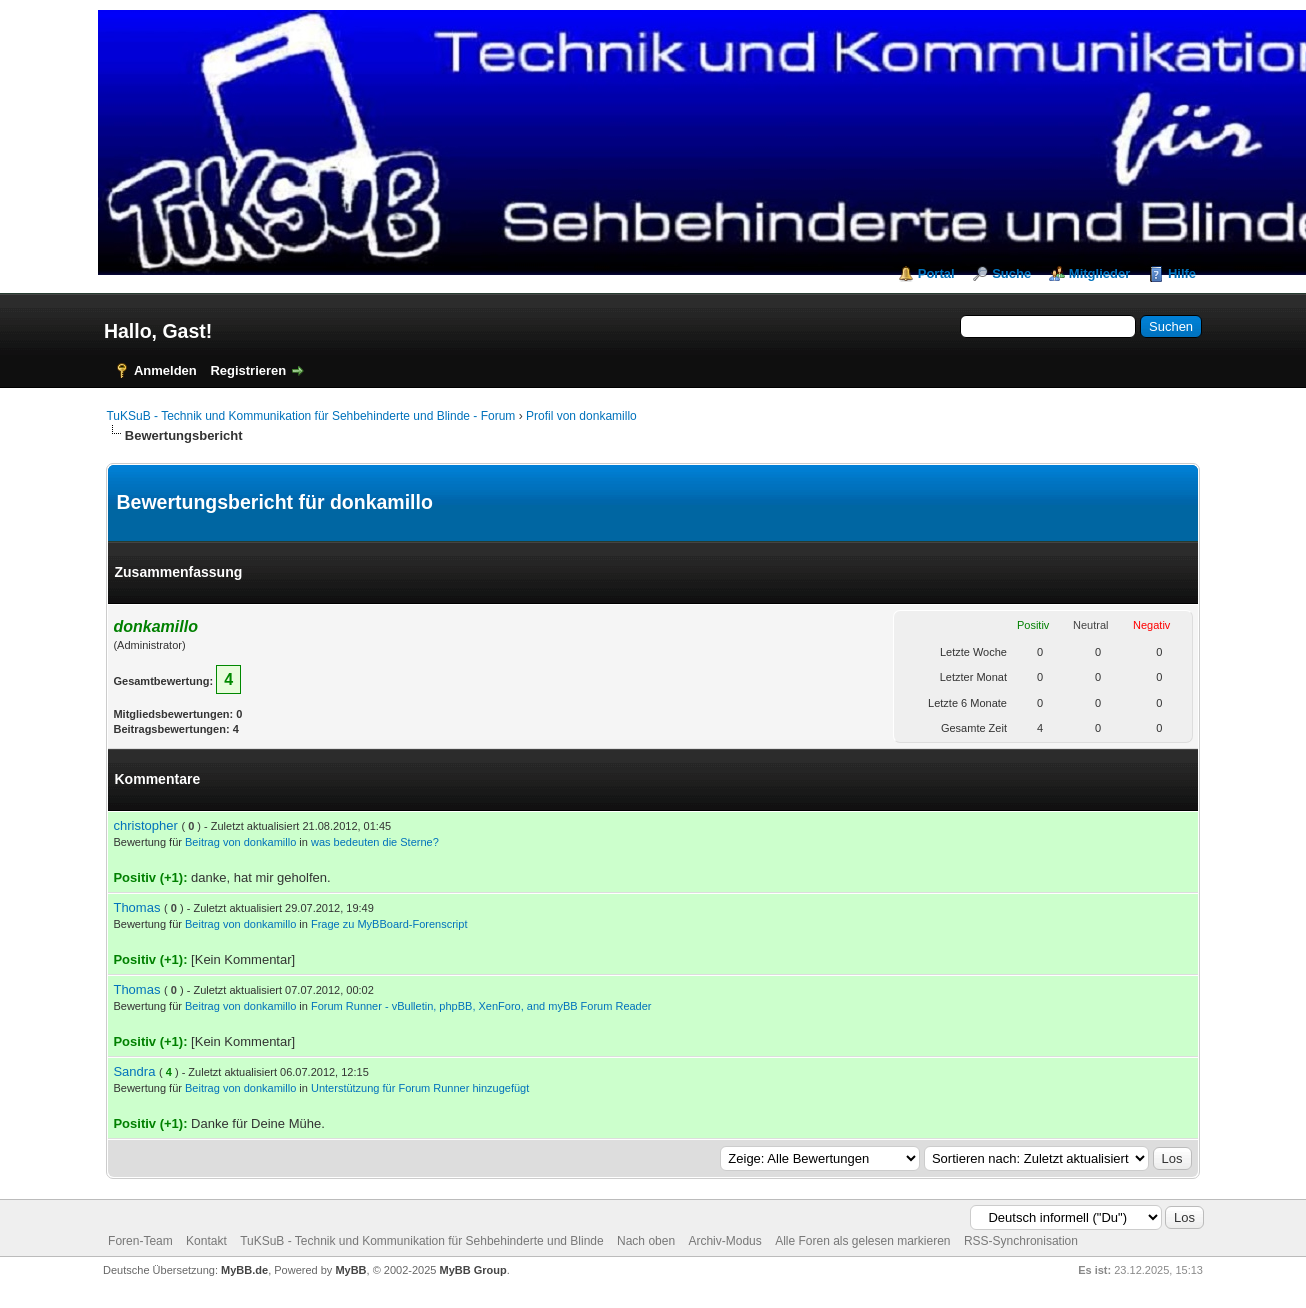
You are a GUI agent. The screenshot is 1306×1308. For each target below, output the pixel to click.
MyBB (350, 1270)
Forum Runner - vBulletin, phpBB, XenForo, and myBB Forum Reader (481, 1006)
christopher (145, 825)
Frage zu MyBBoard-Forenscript (389, 924)
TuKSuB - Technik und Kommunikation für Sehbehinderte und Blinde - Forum (310, 416)
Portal (936, 273)
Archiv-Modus (724, 1241)
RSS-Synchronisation (1021, 1241)
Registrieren (248, 370)
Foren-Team (140, 1241)
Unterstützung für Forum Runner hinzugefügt (420, 1088)
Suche (1011, 273)
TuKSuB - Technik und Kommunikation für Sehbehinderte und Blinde (422, 1241)
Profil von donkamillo (581, 416)
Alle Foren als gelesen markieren (862, 1241)
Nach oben (646, 1241)
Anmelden (165, 370)
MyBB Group (473, 1270)
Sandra (134, 1071)
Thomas (136, 907)
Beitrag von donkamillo (240, 842)
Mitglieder (1099, 273)
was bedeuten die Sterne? (375, 842)
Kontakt (206, 1241)
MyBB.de (244, 1270)
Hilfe (1182, 273)
